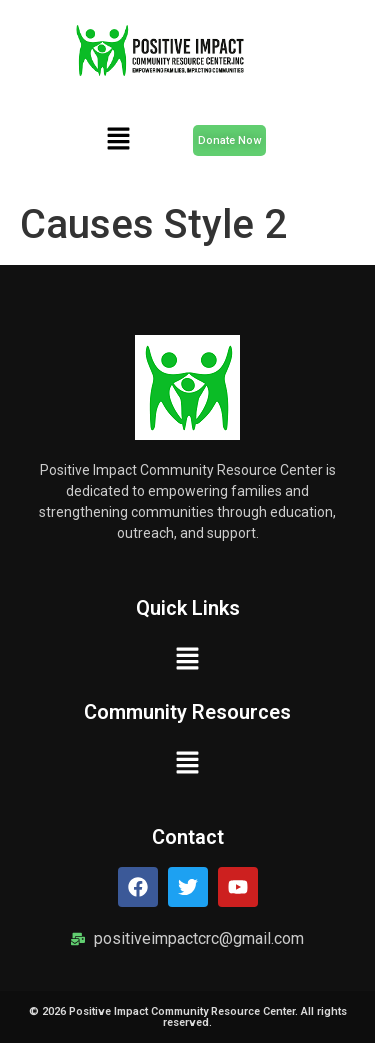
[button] (118, 140)
